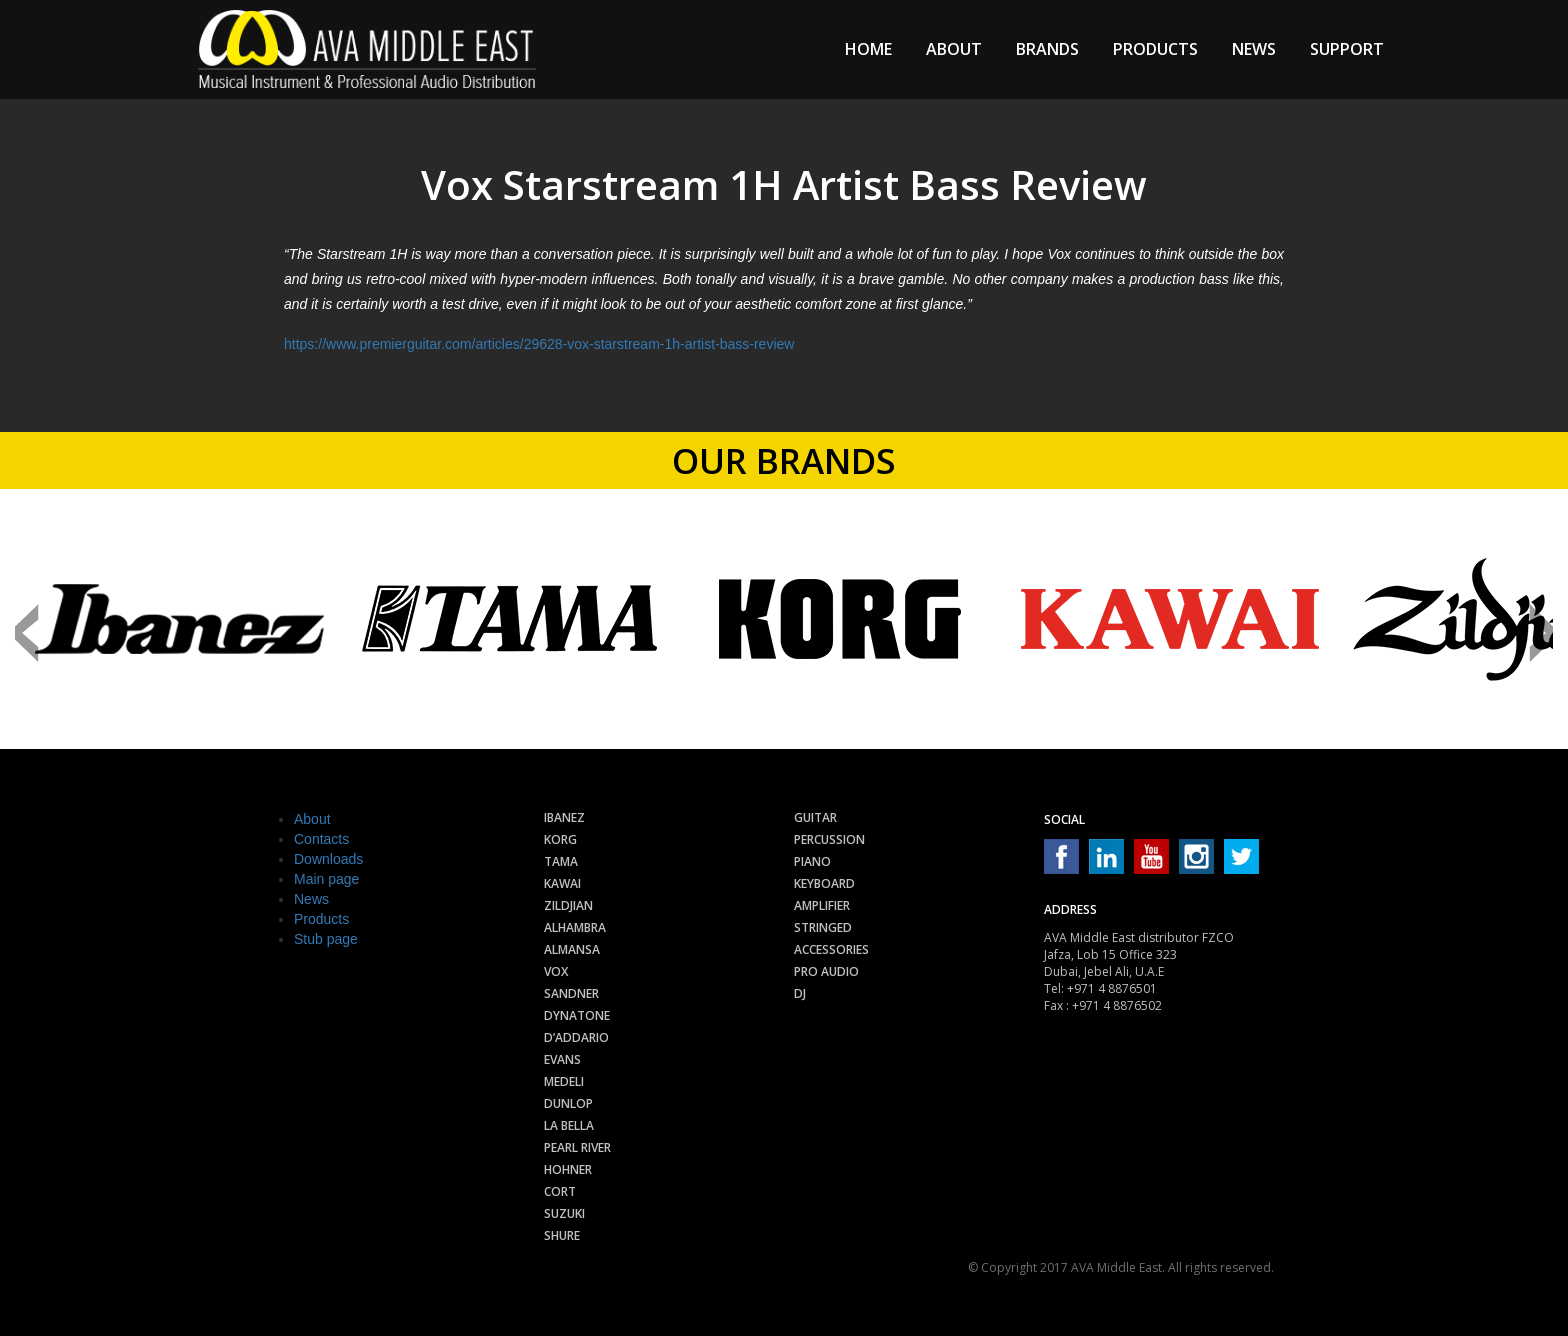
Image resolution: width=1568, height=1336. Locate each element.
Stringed (823, 927)
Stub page (326, 939)
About (954, 49)
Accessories (831, 949)
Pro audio (826, 971)
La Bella (569, 1125)
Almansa (572, 949)
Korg (560, 839)
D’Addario (576, 1037)
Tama (561, 861)
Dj (800, 993)
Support (1347, 49)
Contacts (321, 839)
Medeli (564, 1081)
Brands (1047, 49)
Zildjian (568, 905)
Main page (326, 879)
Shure (562, 1235)
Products (1155, 49)
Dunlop (568, 1103)
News (1254, 49)
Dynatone (577, 1015)
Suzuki (564, 1213)
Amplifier (822, 905)
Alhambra (575, 927)
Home (868, 49)
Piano (812, 861)
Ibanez (564, 817)
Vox (556, 971)
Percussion (829, 839)
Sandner (571, 993)
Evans (562, 1059)
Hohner (568, 1169)
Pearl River (577, 1147)
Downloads (328, 859)
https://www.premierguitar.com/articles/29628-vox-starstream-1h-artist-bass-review (539, 344)
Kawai (562, 883)
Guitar (815, 817)
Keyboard (824, 883)
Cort (560, 1191)
